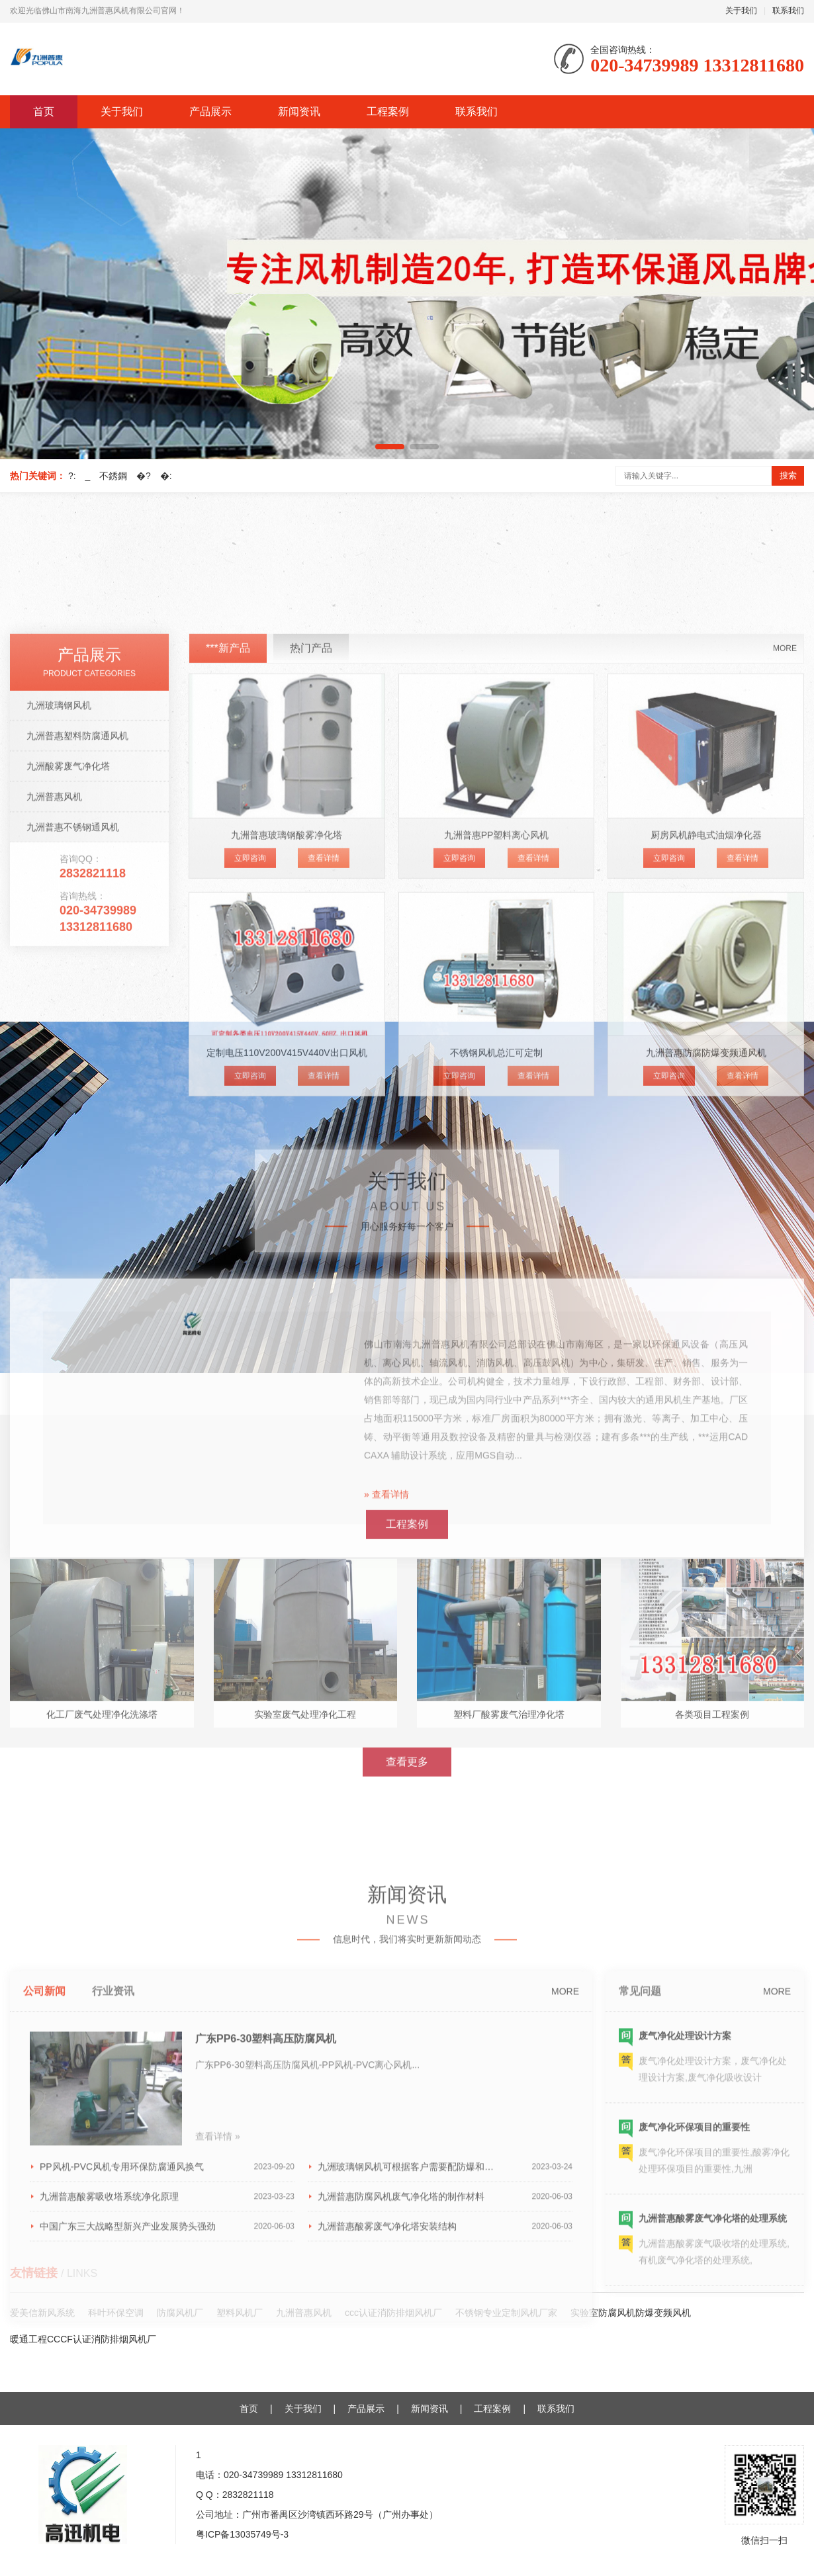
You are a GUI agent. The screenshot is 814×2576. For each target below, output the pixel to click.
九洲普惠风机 (54, 1065)
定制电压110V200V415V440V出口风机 (286, 1322)
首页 (43, 111)
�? (143, 475)
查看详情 (323, 1127)
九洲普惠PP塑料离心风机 (496, 1103)
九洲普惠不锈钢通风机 (72, 1095)
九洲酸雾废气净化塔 (68, 1035)
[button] (389, 446)
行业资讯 (113, 2246)
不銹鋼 (113, 475)
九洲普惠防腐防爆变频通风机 (706, 1322)
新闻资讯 (299, 111)
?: (72, 475)
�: (166, 475)
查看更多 (407, 1916)
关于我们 (741, 10)
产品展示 (210, 111)
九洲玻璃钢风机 (58, 974)
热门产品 (311, 916)
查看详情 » (217, 2391)
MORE (785, 917)
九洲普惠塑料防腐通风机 (77, 1004)
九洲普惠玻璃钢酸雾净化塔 (286, 1103)
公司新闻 (44, 2246)
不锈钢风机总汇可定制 (496, 1322)
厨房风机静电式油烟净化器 (706, 1103)
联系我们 (788, 10)
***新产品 (228, 916)
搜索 (788, 475)
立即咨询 (250, 1127)
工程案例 (388, 111)
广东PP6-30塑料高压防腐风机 (265, 2293)
